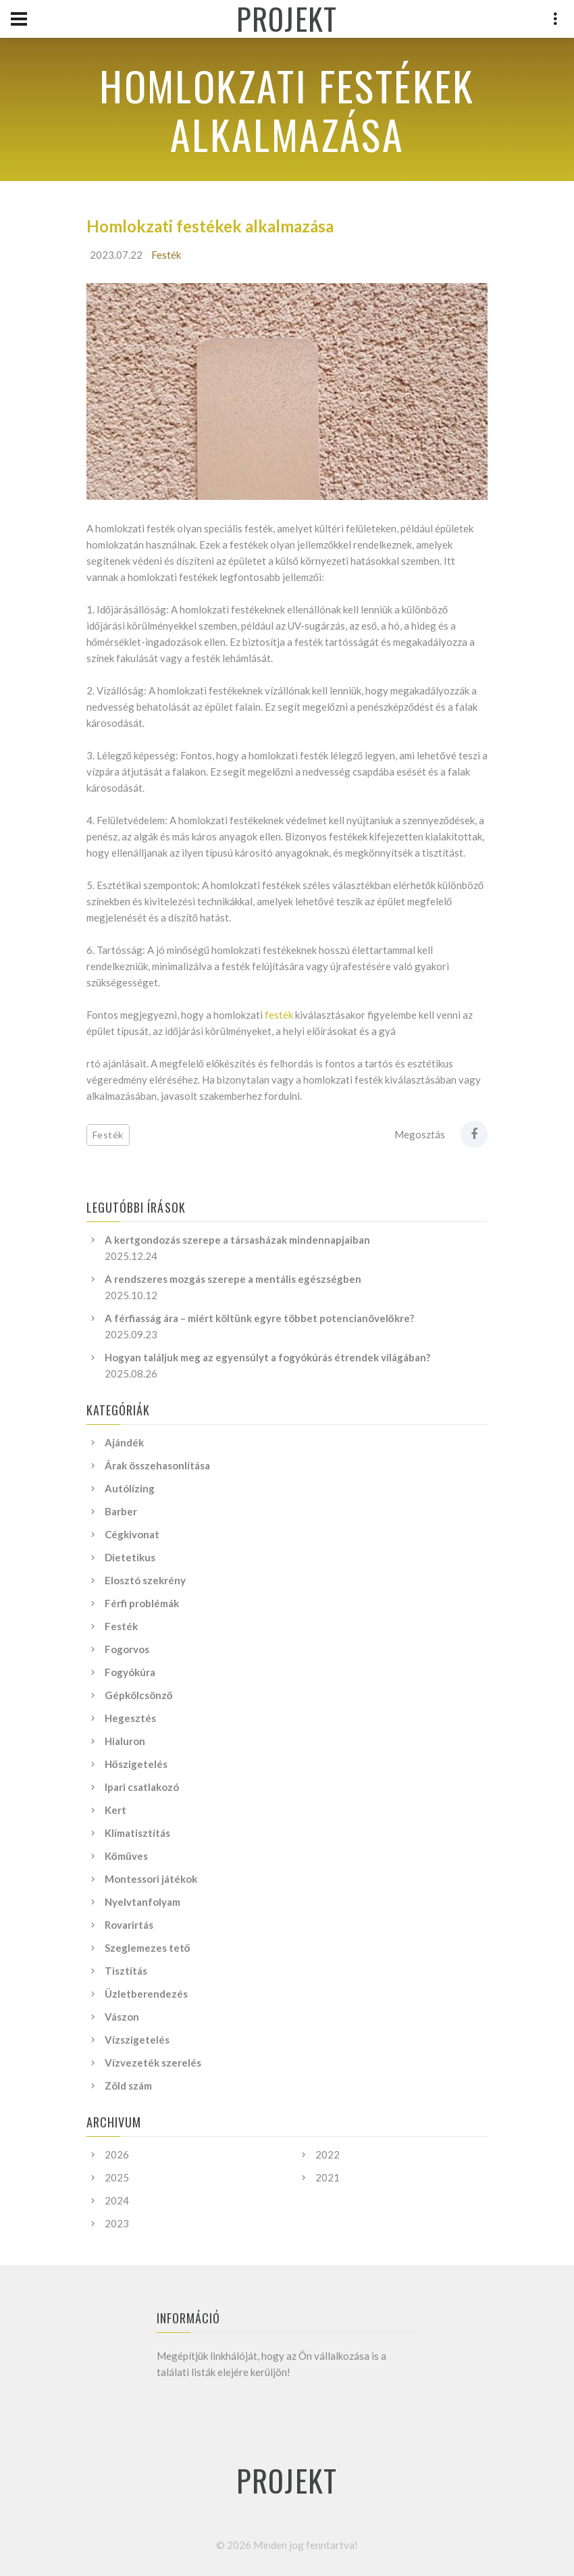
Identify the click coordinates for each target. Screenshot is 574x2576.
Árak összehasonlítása (157, 1465)
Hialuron (125, 1741)
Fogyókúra (130, 1672)
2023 (117, 2223)
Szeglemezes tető (147, 1948)
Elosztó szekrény (145, 1580)
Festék (166, 255)
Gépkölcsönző (139, 1695)
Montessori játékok (151, 1879)
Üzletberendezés (146, 1994)
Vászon (122, 2017)
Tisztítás (126, 1971)
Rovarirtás (129, 1925)
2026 (117, 2154)
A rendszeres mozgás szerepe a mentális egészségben (233, 1279)
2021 (327, 2177)
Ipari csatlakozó (142, 1787)
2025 (117, 2177)
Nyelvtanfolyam (142, 1902)
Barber (121, 1511)
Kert (115, 1810)
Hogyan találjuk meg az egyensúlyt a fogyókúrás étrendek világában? (267, 1357)
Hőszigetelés (136, 1764)
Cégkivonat (132, 1534)
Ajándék (124, 1442)
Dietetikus (130, 1557)
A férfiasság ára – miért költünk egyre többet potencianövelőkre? (259, 1318)
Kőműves (126, 1856)
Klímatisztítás (137, 1833)
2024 (117, 2200)
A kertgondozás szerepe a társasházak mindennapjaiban (237, 1240)
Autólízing (130, 1488)
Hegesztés (130, 1718)
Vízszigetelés (137, 2040)
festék (279, 1015)
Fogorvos (127, 1649)
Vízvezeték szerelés (153, 2062)
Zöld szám (128, 2085)
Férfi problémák (142, 1603)
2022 (327, 2154)
